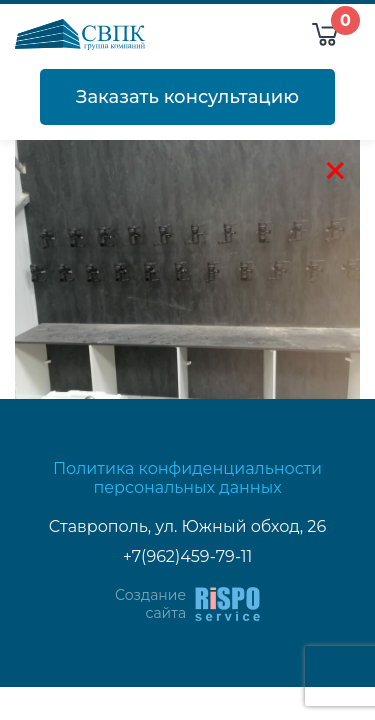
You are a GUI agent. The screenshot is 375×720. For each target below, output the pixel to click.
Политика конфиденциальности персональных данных (187, 478)
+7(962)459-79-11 (188, 556)
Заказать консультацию (187, 97)
